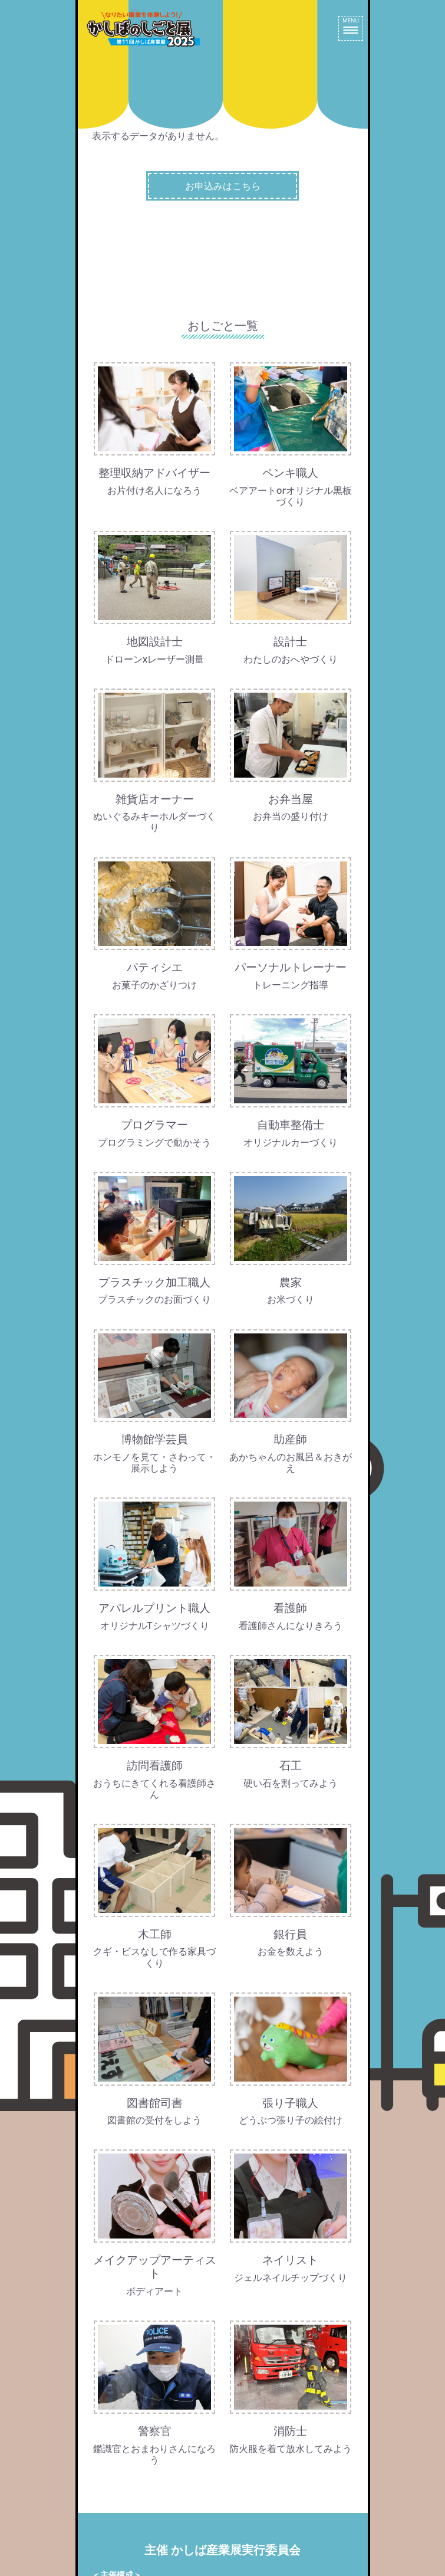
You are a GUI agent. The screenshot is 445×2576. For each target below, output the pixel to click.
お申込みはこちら (223, 185)
